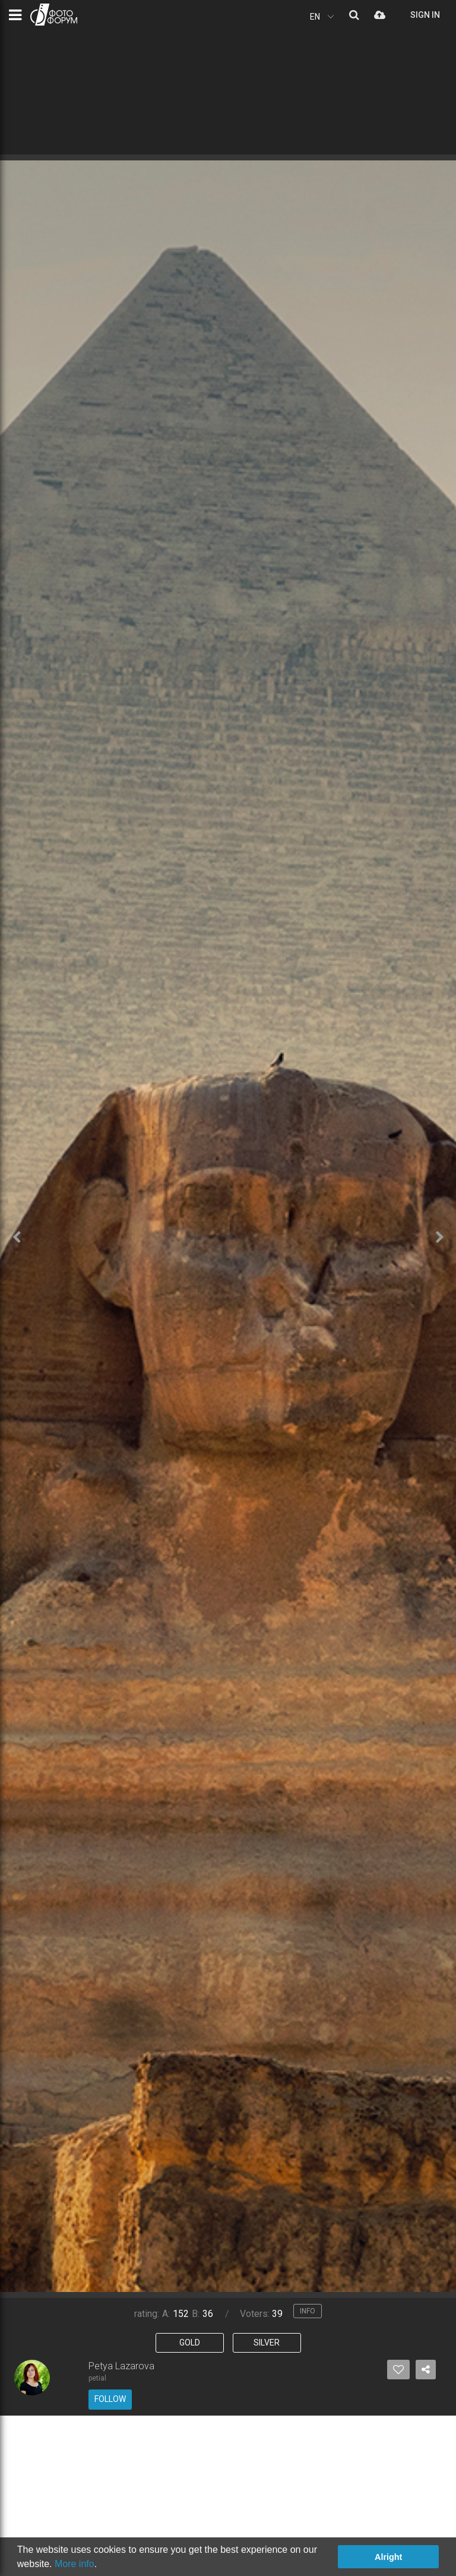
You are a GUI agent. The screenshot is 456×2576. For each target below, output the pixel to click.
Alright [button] (388, 2557)
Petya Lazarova (121, 2366)
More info (74, 2564)
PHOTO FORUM (53, 15)
